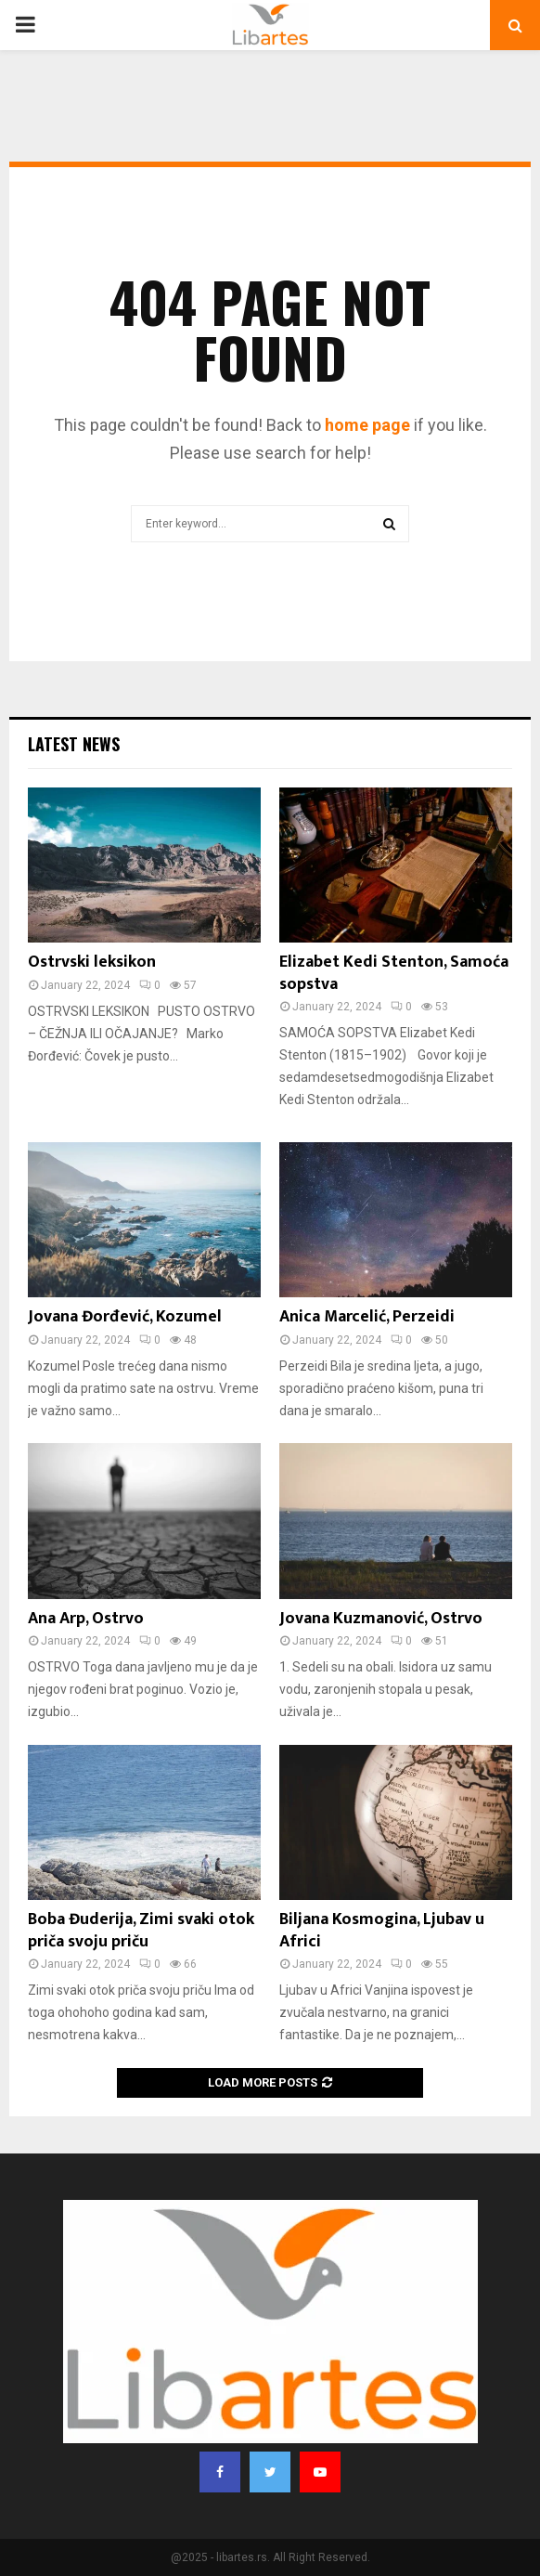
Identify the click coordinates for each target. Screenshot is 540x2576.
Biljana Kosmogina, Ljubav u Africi (381, 1930)
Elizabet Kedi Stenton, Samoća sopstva (393, 972)
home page (367, 425)
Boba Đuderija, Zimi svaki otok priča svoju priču (141, 1930)
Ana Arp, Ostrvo (86, 1619)
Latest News (74, 744)
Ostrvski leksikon (92, 962)
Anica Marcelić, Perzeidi (367, 1317)
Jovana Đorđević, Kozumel (125, 1317)
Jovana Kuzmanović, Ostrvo (380, 1619)
